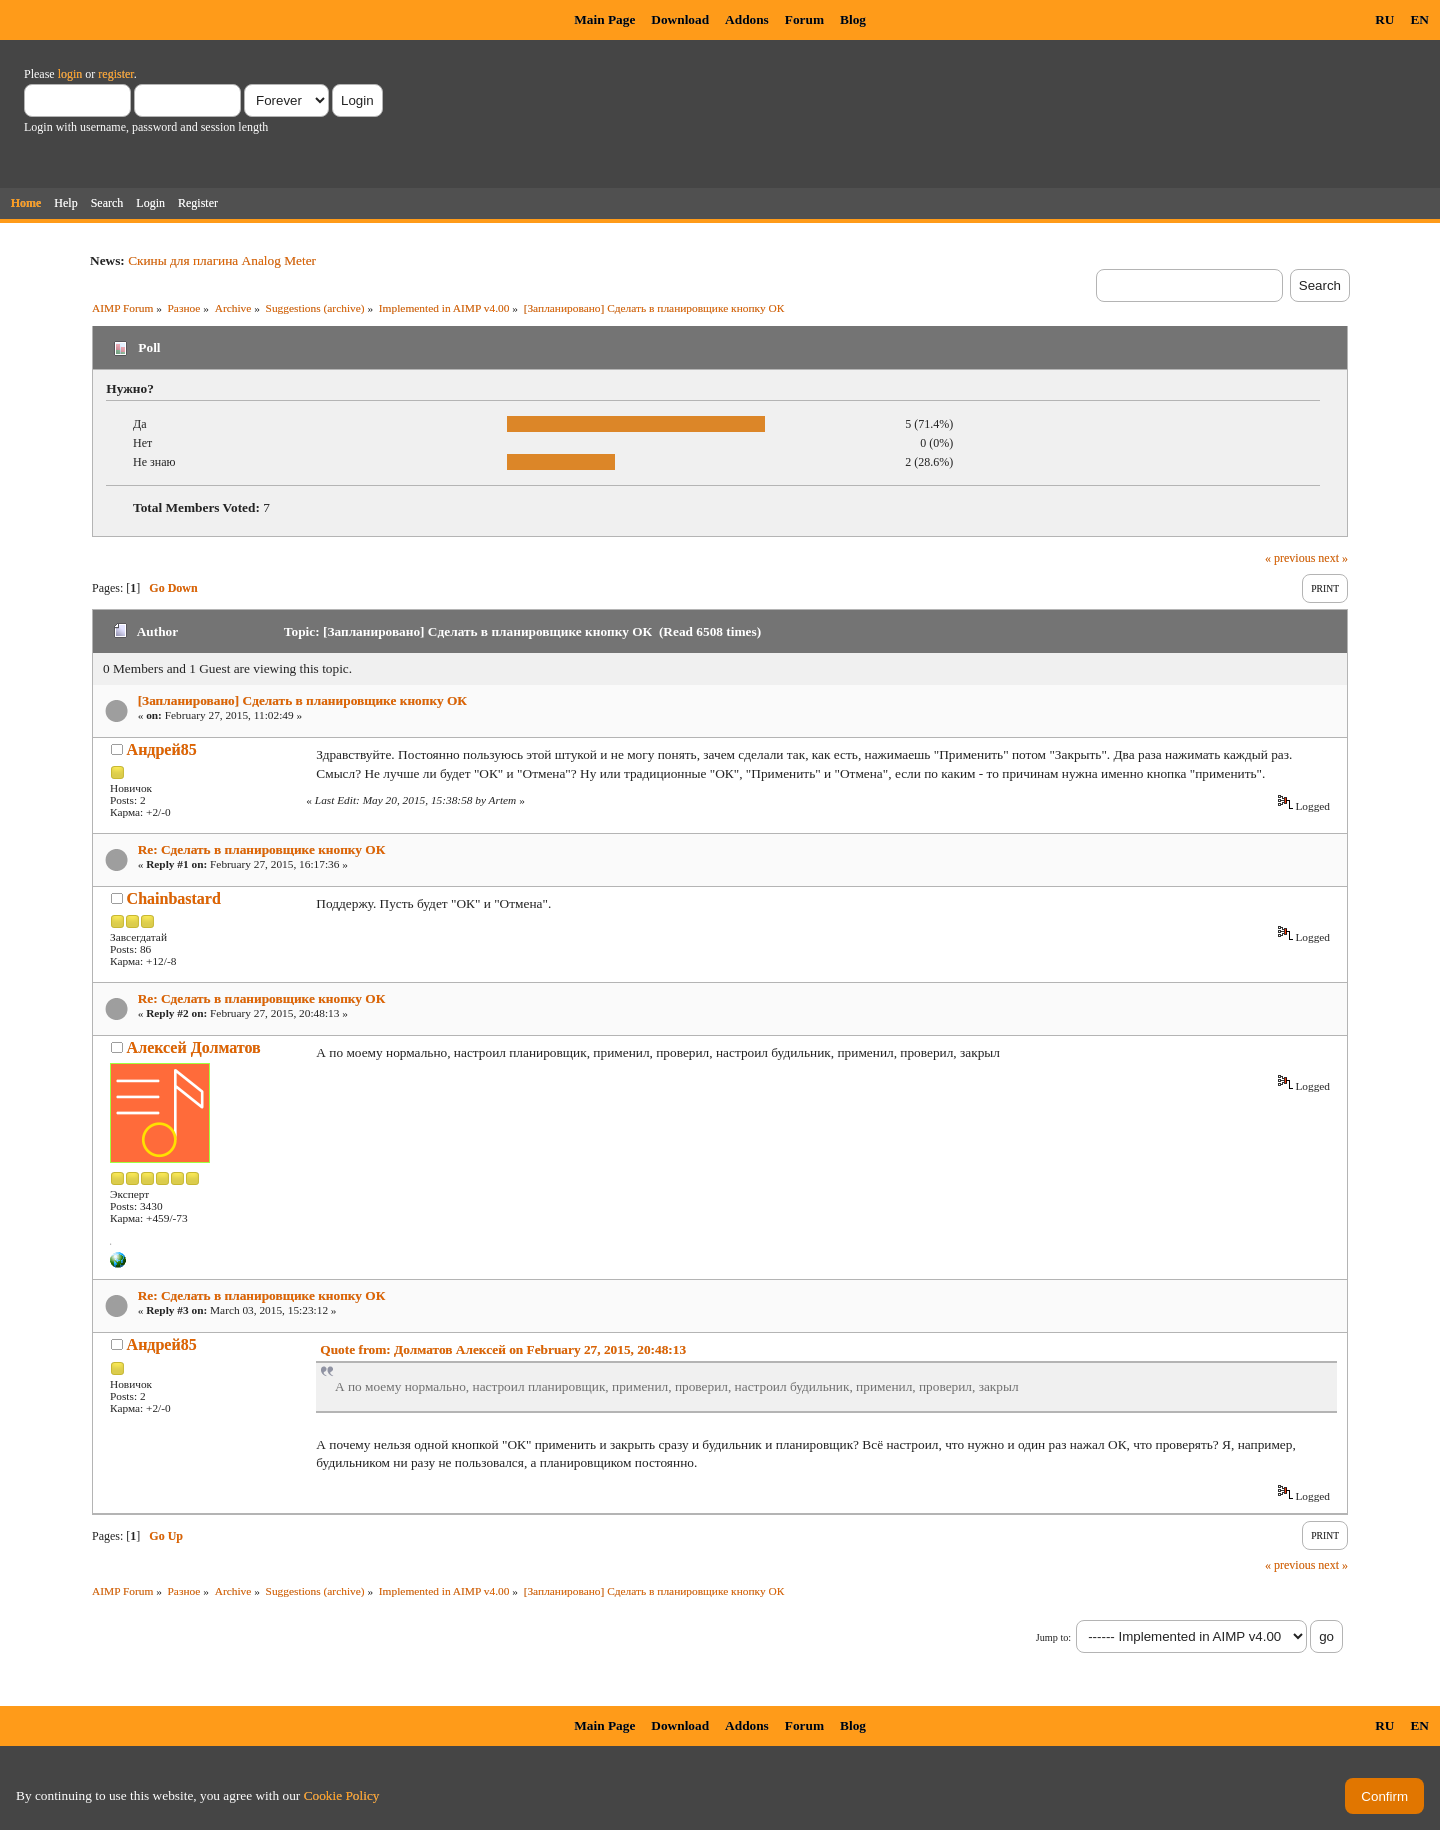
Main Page (604, 19)
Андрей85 (162, 749)
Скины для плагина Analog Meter (222, 260)
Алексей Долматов (194, 1047)
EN (1419, 19)
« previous (1290, 558)
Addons (747, 19)
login (70, 74)
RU (1384, 19)
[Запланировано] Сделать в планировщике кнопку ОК (302, 700)
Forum (804, 19)
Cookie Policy (342, 1795)
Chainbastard (174, 898)
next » (1333, 558)
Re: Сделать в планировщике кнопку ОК (262, 849)
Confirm (1384, 1796)
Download (680, 19)
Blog (853, 19)
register (115, 74)
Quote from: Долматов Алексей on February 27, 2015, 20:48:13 (503, 1349)
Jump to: (1053, 1637)
